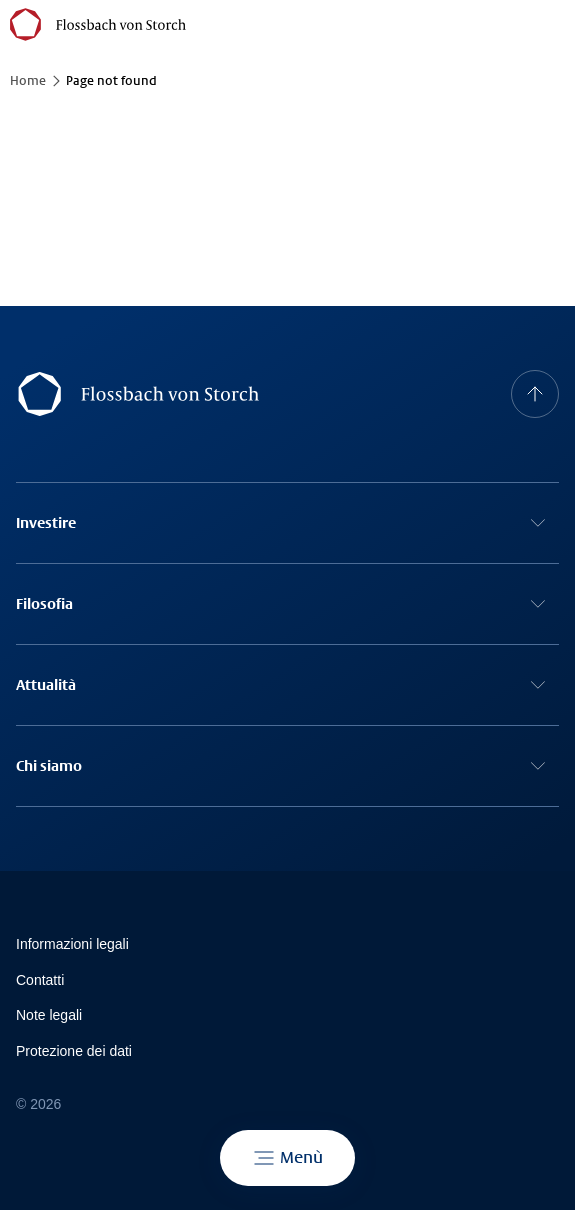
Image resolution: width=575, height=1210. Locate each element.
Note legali (49, 1015)
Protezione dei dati (74, 1051)
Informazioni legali (72, 944)
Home (28, 81)
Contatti (40, 980)
